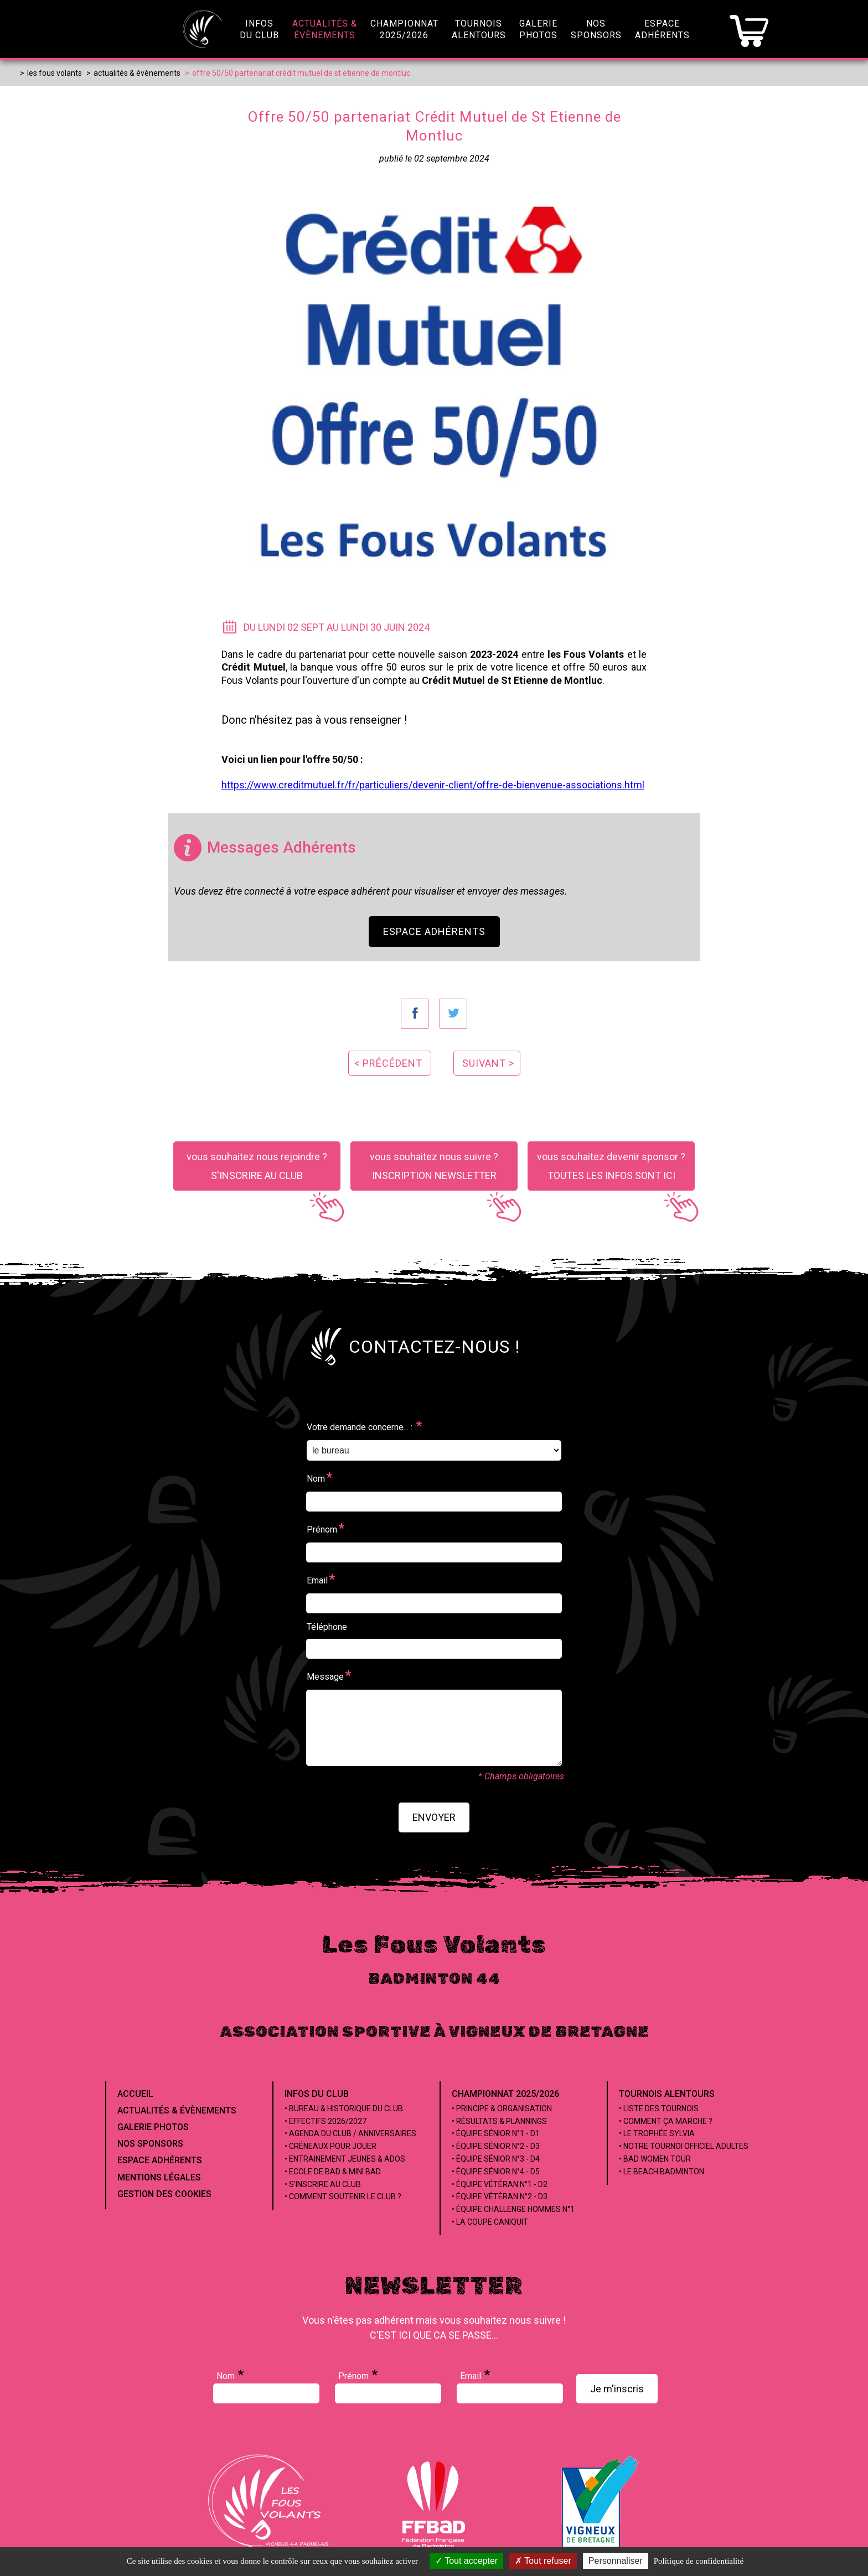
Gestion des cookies (164, 2194)
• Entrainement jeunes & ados (345, 2158)
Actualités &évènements (324, 29)
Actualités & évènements (176, 2110)
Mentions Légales (159, 2177)
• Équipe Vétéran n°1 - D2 (499, 2184)
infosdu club (259, 29)
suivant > (488, 1063)
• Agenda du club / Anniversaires (350, 2133)
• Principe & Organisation (502, 2108)
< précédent (388, 1063)
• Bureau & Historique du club (344, 2108)
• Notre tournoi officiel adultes (683, 2146)
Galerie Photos (153, 2127)
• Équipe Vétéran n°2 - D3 (499, 2196)
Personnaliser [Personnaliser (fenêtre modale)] (615, 2560)
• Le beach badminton (661, 2171)
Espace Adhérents (434, 931)
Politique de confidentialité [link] (698, 2561)
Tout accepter (466, 2560)
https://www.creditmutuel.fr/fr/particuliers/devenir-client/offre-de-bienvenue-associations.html (432, 785)
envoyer (434, 1817)
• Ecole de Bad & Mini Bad (333, 2171)
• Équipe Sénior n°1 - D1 (496, 2133)
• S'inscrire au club (323, 2184)
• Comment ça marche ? (665, 2121)
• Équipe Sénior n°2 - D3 (496, 2146)
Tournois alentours (667, 2094)
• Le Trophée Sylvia (657, 2133)
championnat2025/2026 (404, 29)
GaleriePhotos (538, 29)
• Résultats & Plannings (499, 2121)
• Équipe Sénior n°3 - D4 (496, 2158)
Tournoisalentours (479, 29)
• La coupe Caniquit (490, 2221)
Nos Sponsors (150, 2143)
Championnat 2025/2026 (505, 2094)
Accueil (135, 2094)
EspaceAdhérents (662, 29)
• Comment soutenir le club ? (343, 2196)
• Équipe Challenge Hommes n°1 (513, 2209)
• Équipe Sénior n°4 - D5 (496, 2171)
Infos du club (317, 2094)
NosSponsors (596, 29)
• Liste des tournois (659, 2108)
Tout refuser (543, 2560)
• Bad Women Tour (655, 2158)
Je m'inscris (617, 2389)
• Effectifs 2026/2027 (325, 2121)
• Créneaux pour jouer (330, 2146)
